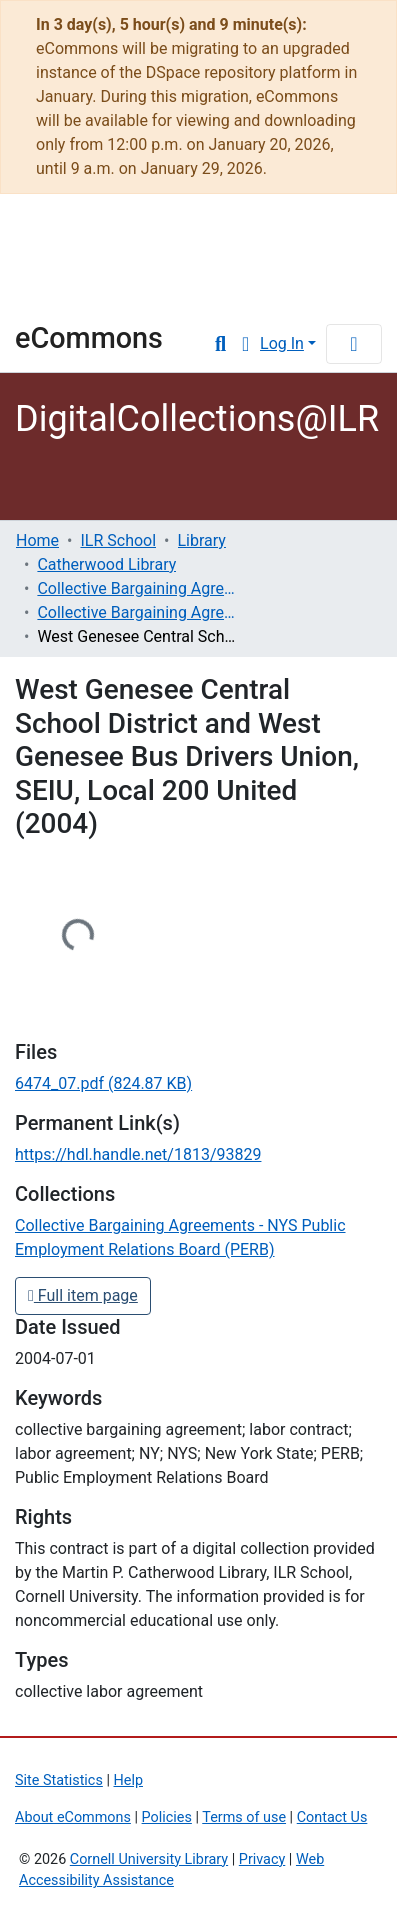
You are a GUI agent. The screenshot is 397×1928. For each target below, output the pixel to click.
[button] (245, 344)
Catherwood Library (106, 564)
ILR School (118, 540)
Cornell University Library (149, 1859)
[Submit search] (220, 344)
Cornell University (115, 240)
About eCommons (73, 1817)
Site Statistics (59, 1780)
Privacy (262, 1859)
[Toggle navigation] (354, 344)
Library (75, 293)
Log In (282, 343)
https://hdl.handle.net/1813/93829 (138, 1154)
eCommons (89, 338)
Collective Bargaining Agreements (137, 588)
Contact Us (332, 1817)
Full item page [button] (83, 1295)
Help (128, 1780)
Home (37, 540)
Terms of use (244, 1817)
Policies (167, 1817)
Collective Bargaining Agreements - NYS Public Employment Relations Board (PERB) (137, 612)
